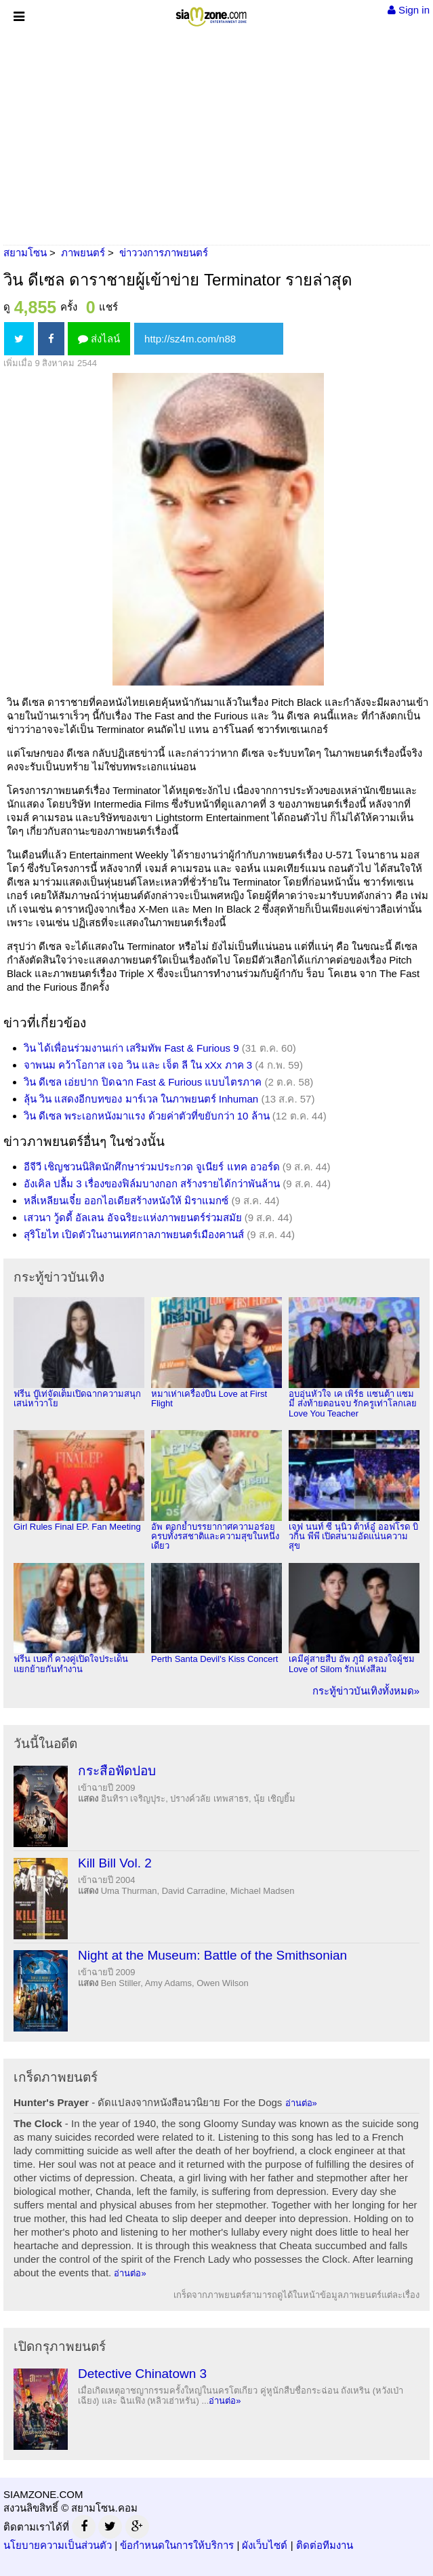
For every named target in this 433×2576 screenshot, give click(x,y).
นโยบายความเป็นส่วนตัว (57, 2545)
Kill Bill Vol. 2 (115, 1863)
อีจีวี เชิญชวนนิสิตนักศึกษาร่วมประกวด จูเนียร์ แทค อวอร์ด (152, 1166)
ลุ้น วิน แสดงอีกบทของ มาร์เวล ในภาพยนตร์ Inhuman (141, 1099)
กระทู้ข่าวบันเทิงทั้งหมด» (365, 1691)
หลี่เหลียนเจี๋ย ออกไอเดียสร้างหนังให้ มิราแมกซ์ (126, 1200)
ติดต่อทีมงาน (324, 2545)
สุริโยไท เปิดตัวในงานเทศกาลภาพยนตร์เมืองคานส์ (134, 1234)
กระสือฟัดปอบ (117, 1771)
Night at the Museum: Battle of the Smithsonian (212, 1955)
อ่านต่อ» (301, 2103)
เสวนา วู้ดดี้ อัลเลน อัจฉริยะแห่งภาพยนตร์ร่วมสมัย (133, 1217)
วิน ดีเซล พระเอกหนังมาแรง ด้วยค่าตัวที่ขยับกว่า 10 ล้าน (147, 1116)
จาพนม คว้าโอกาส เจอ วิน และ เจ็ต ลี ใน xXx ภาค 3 (138, 1065)
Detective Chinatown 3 (142, 2373)
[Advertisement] (216, 136)
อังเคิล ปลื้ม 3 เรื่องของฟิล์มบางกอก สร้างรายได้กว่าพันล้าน (152, 1183)
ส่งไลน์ (99, 338)
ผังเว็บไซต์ (264, 2545)
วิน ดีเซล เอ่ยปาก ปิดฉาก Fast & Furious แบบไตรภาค (143, 1082)
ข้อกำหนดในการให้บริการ (177, 2545)
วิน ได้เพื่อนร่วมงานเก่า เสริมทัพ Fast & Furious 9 (131, 1048)
